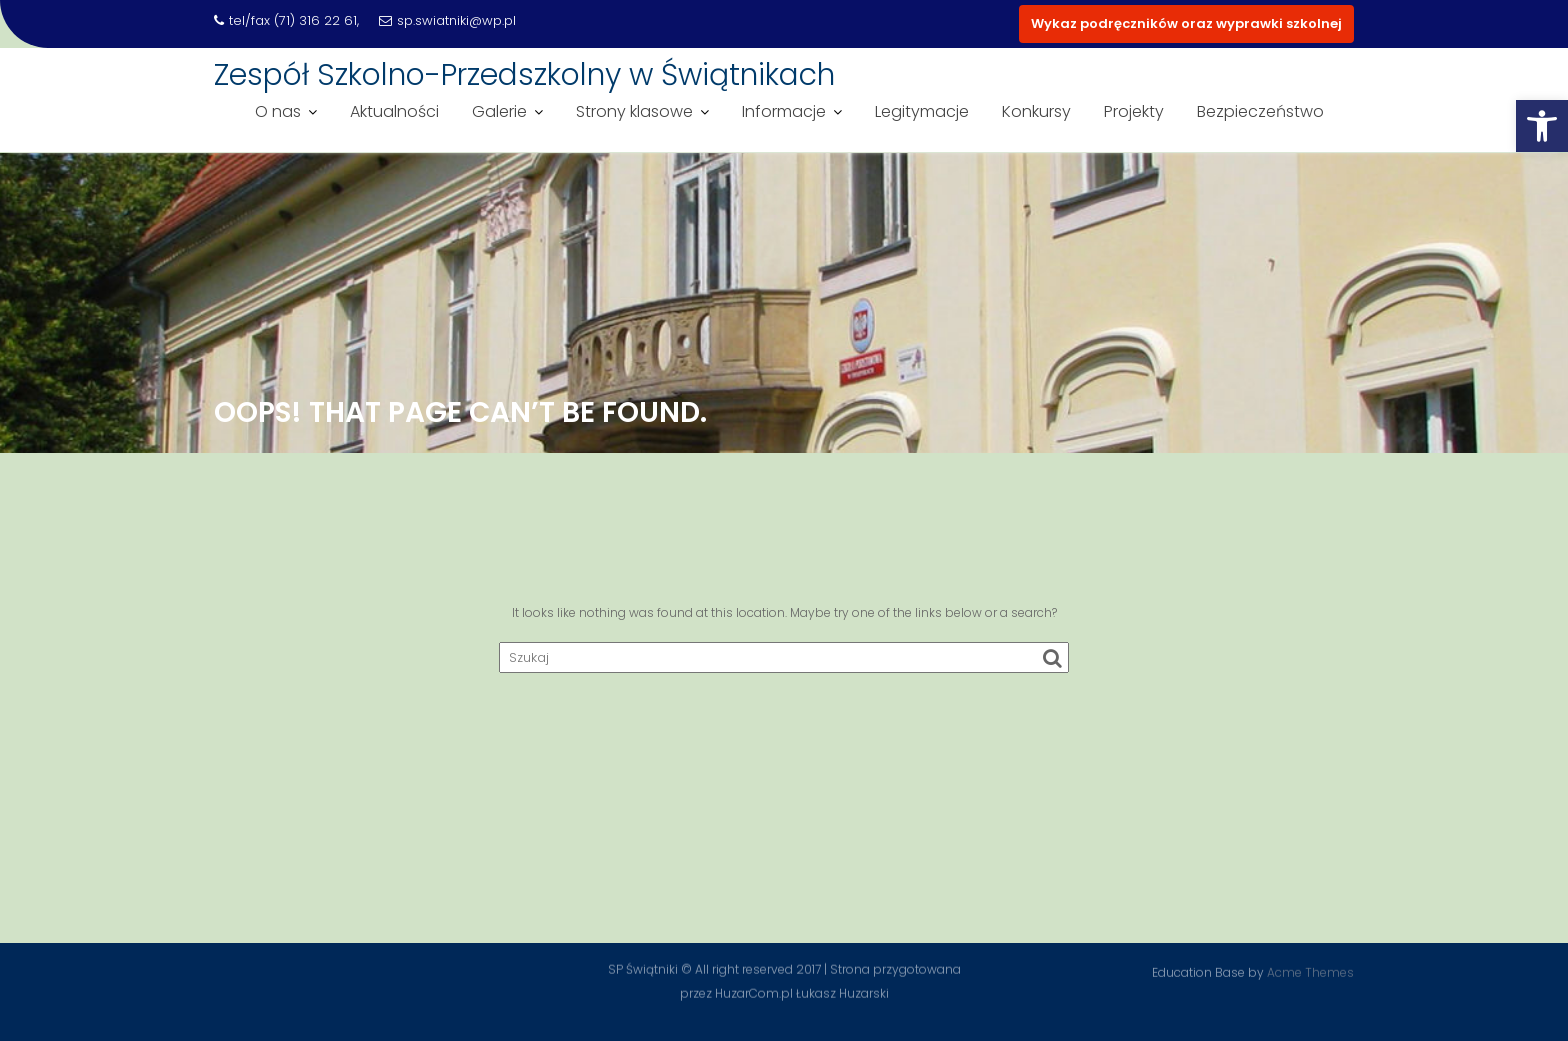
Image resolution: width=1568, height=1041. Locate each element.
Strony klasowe (634, 111)
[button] (1542, 126)
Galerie (499, 111)
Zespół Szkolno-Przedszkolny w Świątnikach (524, 75)
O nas (278, 111)
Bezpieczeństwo (1260, 111)
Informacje (784, 111)
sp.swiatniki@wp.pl (447, 20)
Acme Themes (1310, 971)
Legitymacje (922, 111)
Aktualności (394, 111)
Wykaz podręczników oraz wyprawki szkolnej (1186, 23)
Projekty (1134, 111)
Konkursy (1036, 111)
